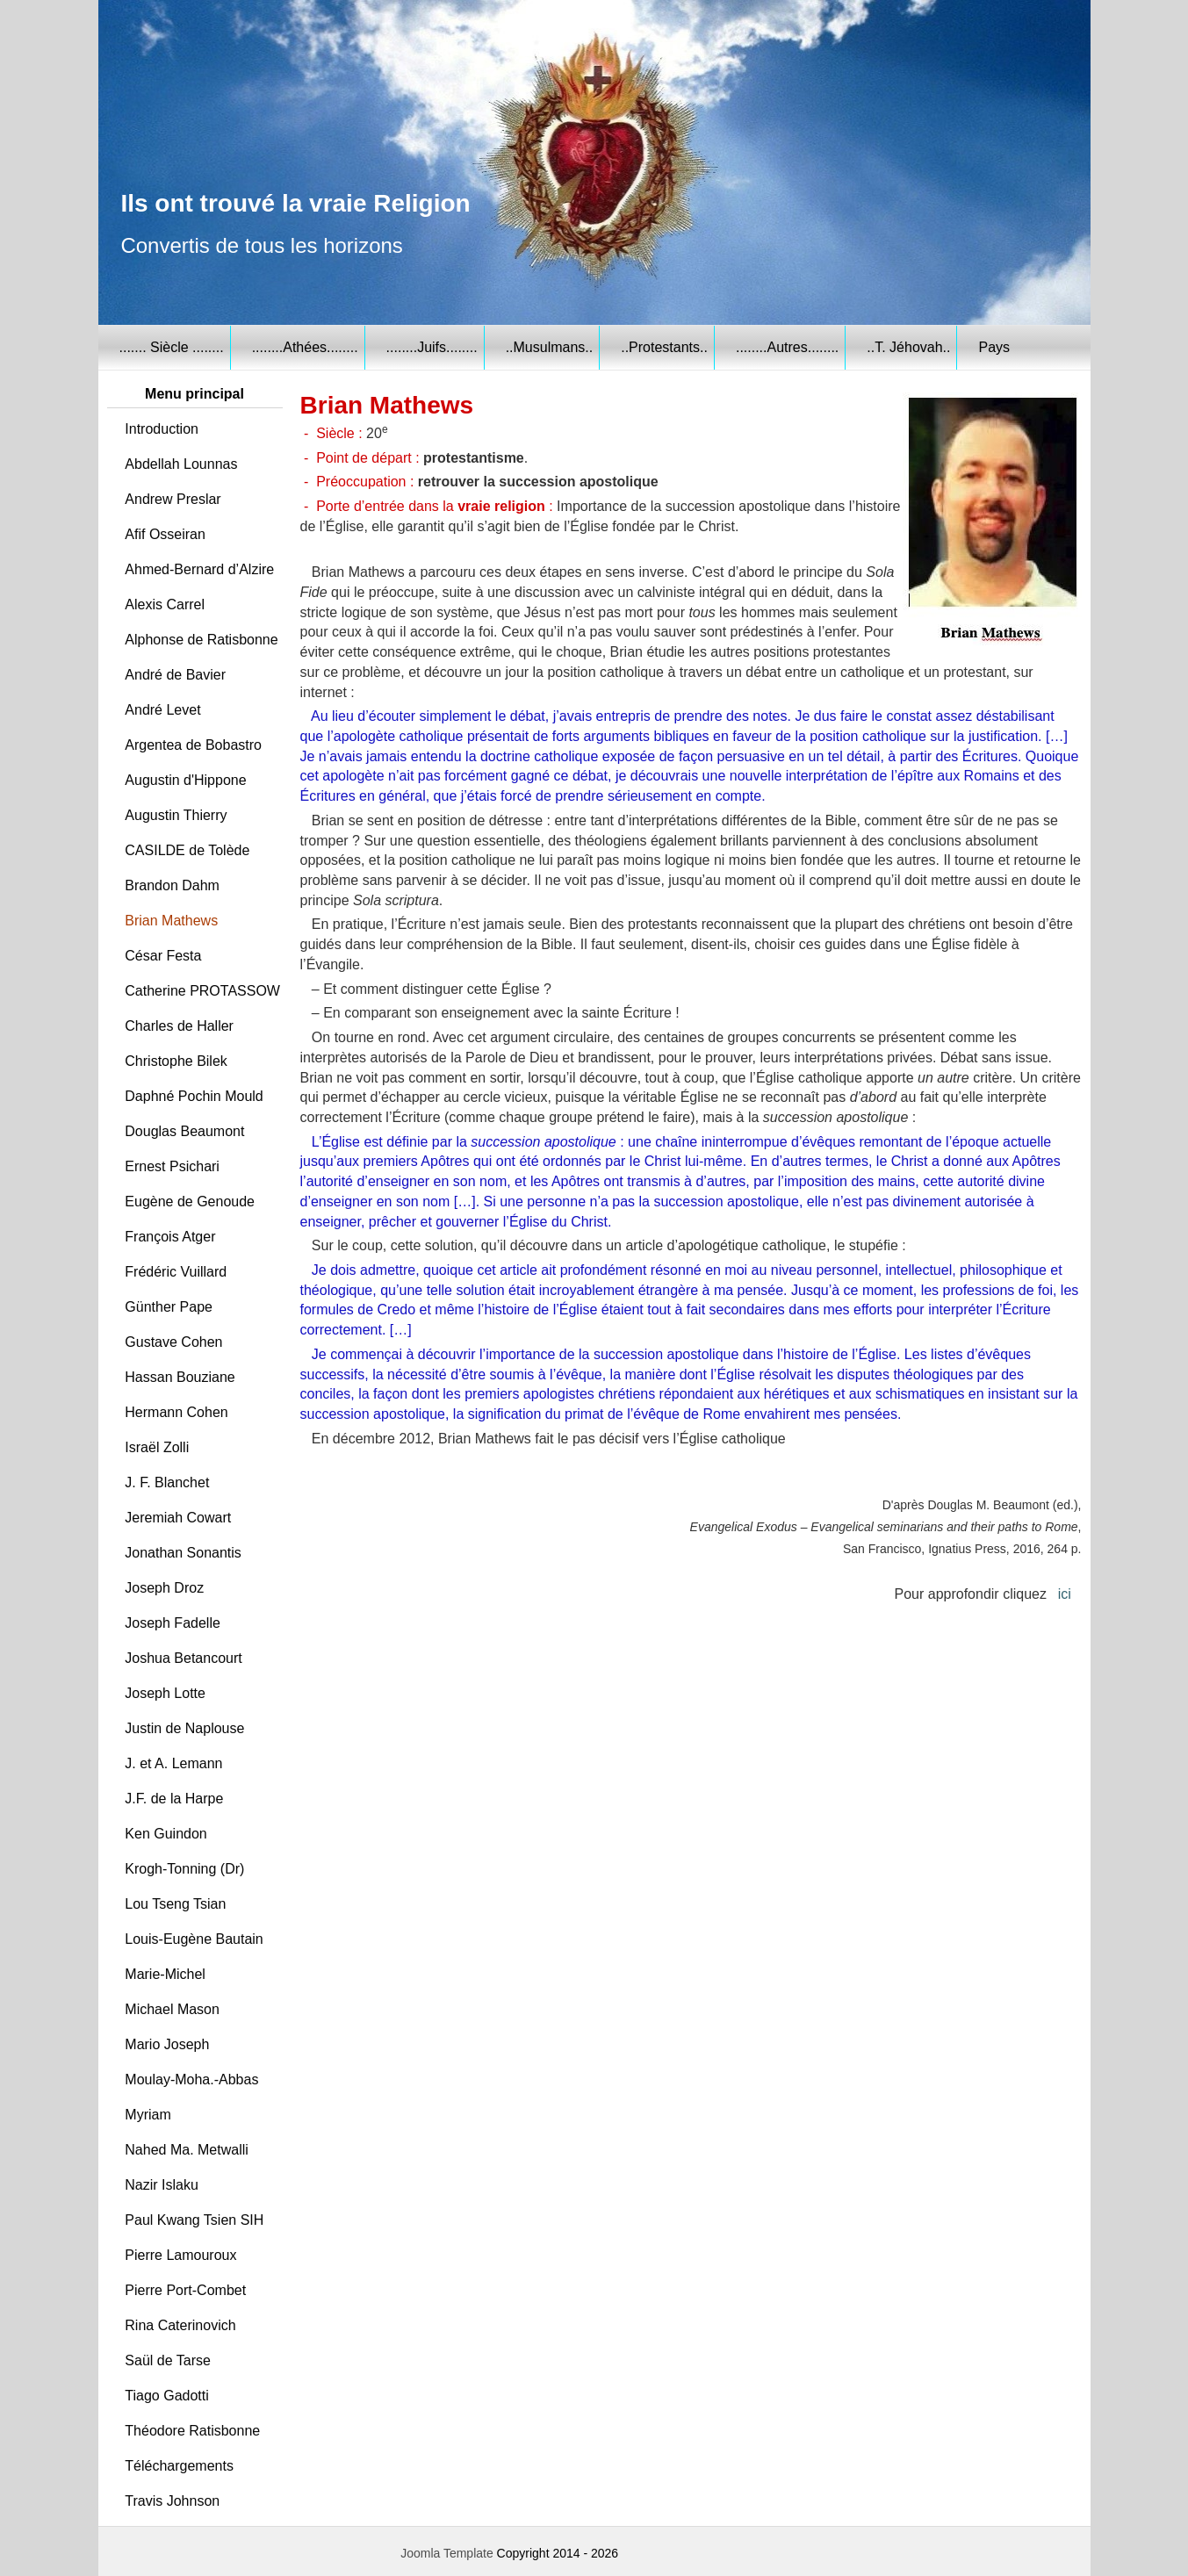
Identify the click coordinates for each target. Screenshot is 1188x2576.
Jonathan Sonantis (183, 1552)
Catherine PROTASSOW (202, 990)
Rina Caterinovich (180, 2325)
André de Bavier (175, 674)
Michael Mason (172, 2009)
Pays (994, 347)
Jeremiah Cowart (178, 1517)
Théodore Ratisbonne (192, 2430)
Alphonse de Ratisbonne (201, 639)
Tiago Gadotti (166, 2395)
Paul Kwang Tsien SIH (194, 2220)
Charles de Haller (179, 1025)
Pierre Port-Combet (185, 2290)
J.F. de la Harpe (174, 1798)
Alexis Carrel (165, 604)
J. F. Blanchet (167, 1482)
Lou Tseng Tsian (175, 1903)
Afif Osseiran (165, 534)
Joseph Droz (164, 1587)
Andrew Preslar (172, 499)
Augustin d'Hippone (185, 780)
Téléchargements (179, 2465)
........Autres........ (787, 347)
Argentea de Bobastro (193, 745)
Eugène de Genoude (190, 1201)
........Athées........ (305, 347)
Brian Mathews (171, 920)
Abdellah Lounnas (181, 464)
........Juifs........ (432, 347)
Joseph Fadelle (172, 1622)
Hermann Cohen (176, 1412)
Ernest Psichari (172, 1166)
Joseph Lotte (165, 1693)
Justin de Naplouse (184, 1728)
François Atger (170, 1236)
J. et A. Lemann (173, 1763)
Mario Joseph (167, 2044)
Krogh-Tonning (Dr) (184, 1868)
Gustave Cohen (173, 1342)
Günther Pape (168, 1306)
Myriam (147, 2114)
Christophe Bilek (176, 1061)
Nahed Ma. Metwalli (186, 2149)
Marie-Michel (165, 1974)
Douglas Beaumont (184, 1131)
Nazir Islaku (161, 2184)
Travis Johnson (172, 2500)
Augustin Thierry (176, 815)
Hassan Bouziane (179, 1377)
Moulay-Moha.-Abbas (191, 2079)
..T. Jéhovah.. (908, 347)
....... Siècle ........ (171, 347)
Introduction (161, 428)
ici (1064, 1594)
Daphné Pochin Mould (194, 1096)
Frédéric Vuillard (176, 1271)
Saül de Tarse (168, 2360)
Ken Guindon (165, 1833)
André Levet (162, 709)
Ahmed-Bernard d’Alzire (199, 569)
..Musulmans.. (550, 347)
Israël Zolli (157, 1447)
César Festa (163, 955)
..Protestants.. (664, 347)
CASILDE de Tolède (187, 850)
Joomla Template (446, 2553)
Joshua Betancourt (183, 1658)
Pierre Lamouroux (180, 2255)
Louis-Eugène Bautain (194, 1939)
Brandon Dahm (172, 885)
